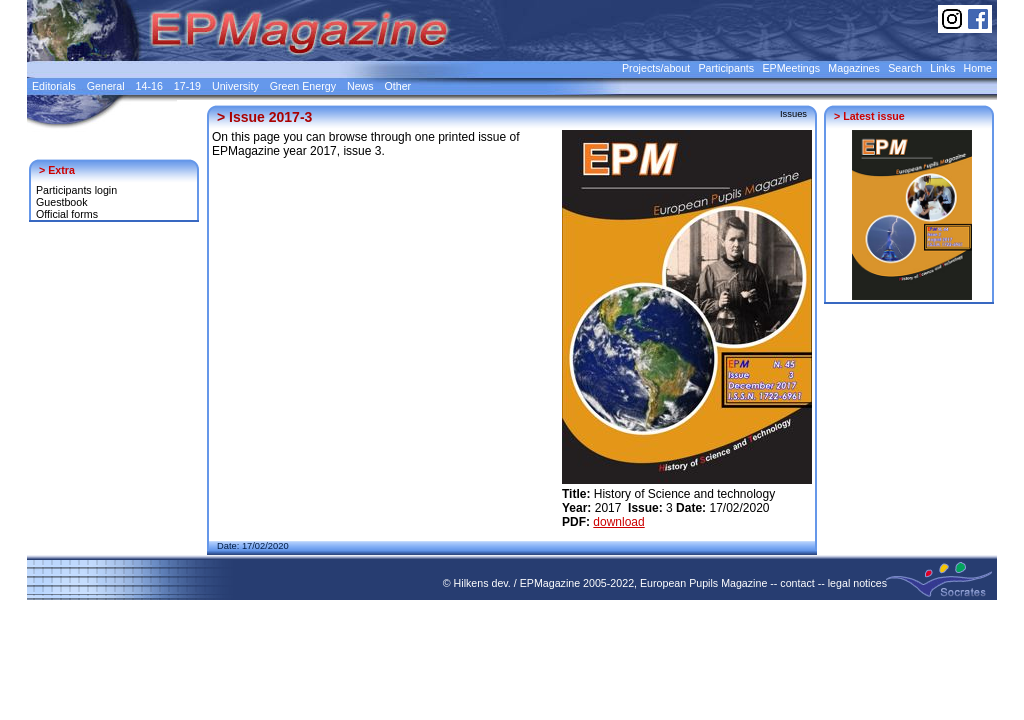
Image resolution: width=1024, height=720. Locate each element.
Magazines (854, 68)
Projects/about (656, 68)
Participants (726, 68)
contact (797, 583)
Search (905, 68)
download (618, 522)
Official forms (67, 214)
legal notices (857, 583)
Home (978, 68)
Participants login (76, 190)
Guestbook (62, 202)
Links (942, 68)
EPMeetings (791, 68)
